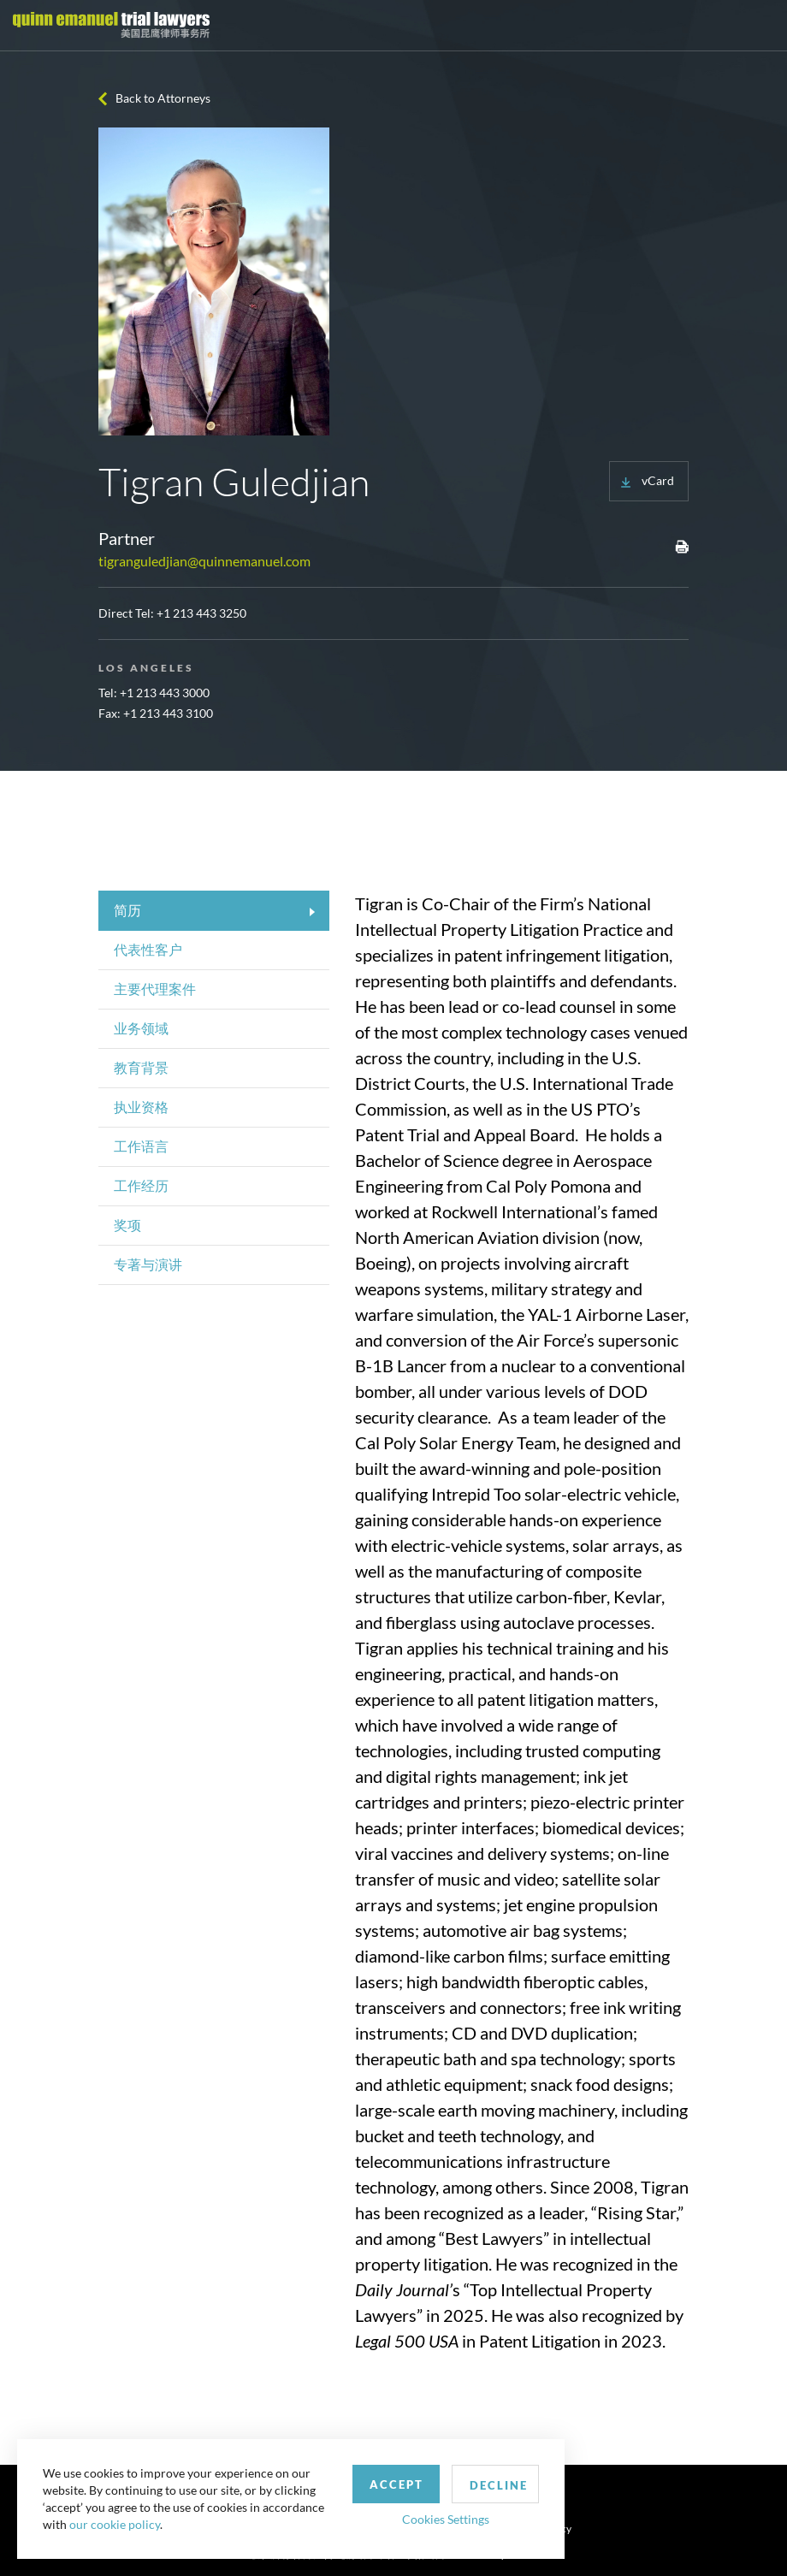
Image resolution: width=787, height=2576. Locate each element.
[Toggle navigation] (758, 25)
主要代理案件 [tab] (155, 988)
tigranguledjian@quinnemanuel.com (204, 561)
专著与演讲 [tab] (148, 1264)
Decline (499, 2485)
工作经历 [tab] (141, 1185)
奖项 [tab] (127, 1225)
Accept (396, 2484)
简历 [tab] (127, 910)
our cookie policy (114, 2524)
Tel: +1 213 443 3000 (154, 692)
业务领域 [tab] (141, 1028)
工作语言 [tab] (141, 1146)
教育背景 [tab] (141, 1067)
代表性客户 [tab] (148, 949)
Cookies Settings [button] (445, 2519)
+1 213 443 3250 (201, 613)
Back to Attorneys (162, 98)
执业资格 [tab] (141, 1107)
